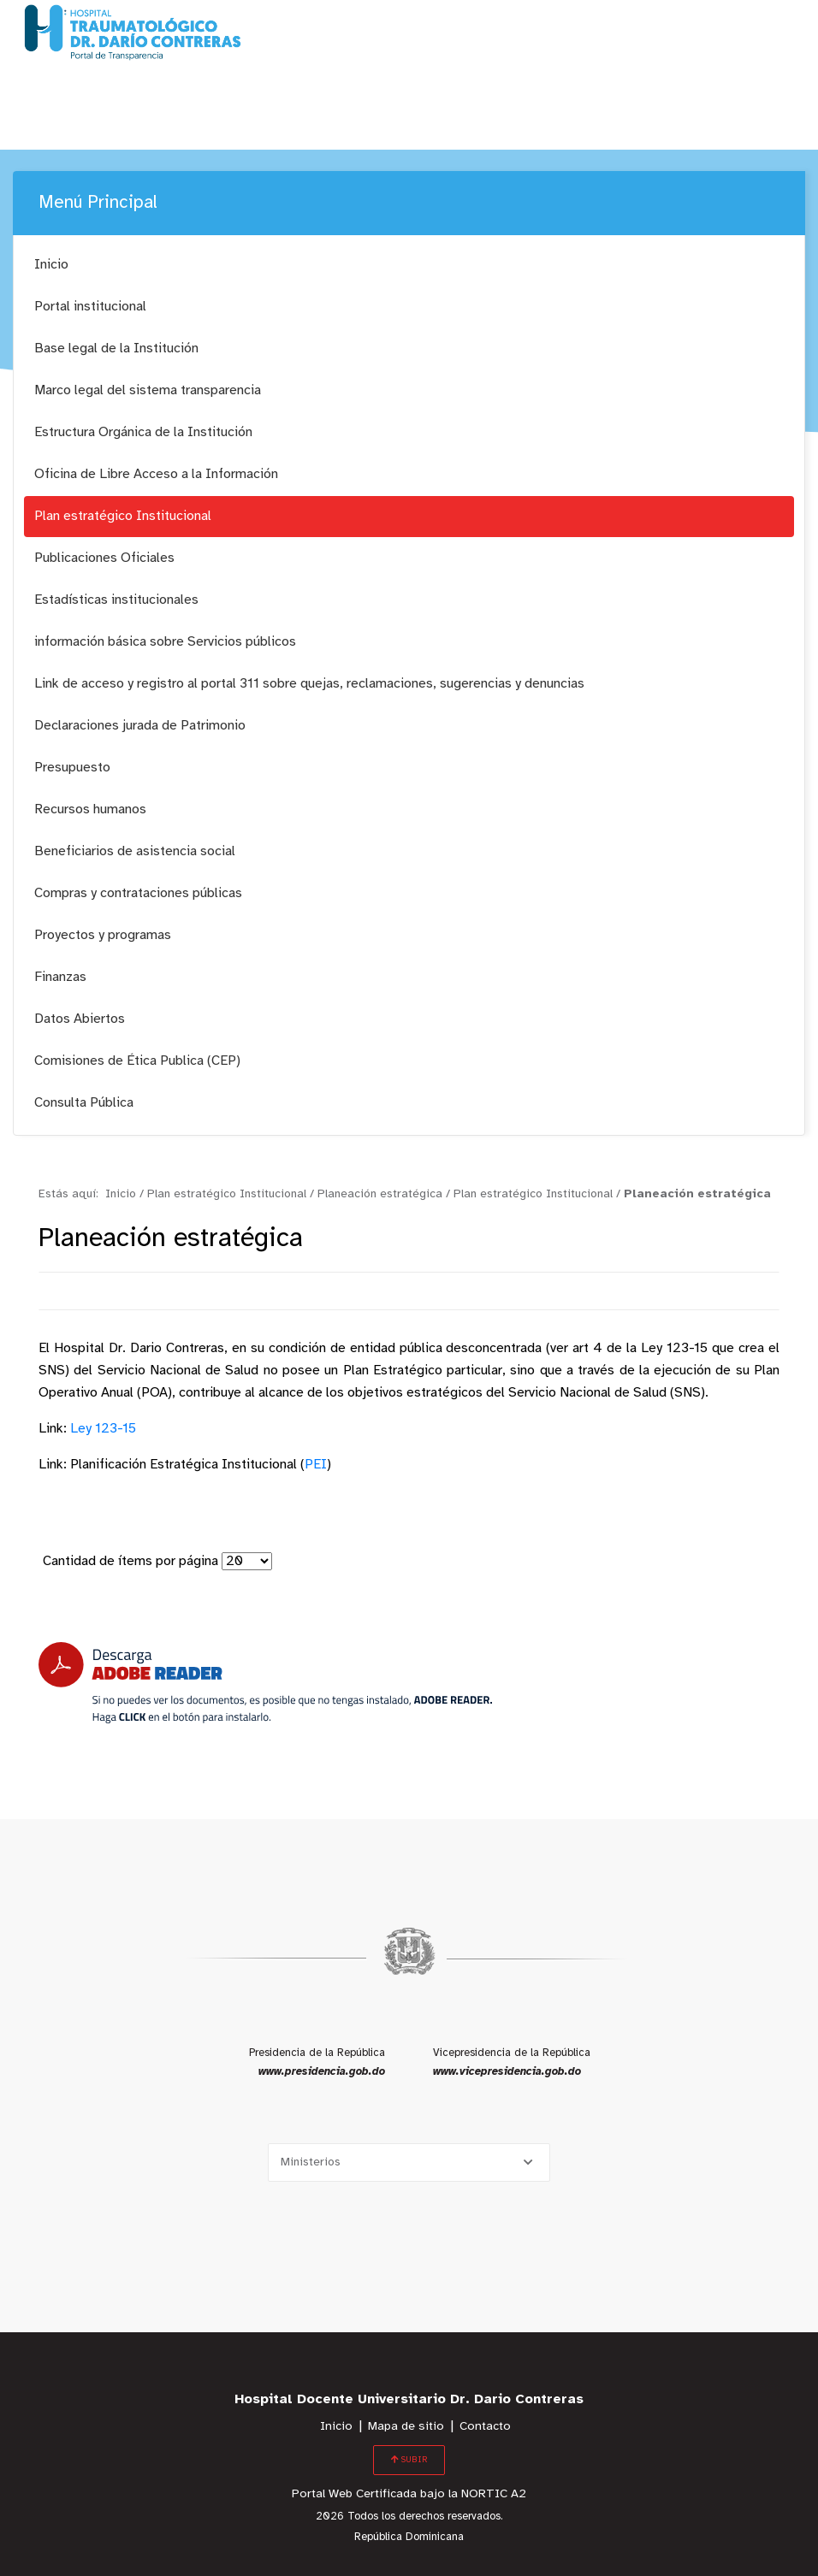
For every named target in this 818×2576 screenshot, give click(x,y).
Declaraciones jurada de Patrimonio (140, 725)
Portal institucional (90, 306)
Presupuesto (72, 767)
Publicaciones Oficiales (104, 558)
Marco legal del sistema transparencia (147, 390)
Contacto (485, 2426)
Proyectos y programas (102, 935)
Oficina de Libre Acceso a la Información (156, 474)
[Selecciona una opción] (409, 2162)
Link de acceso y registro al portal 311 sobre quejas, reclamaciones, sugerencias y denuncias (309, 683)
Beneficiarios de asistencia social (134, 851)
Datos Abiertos (79, 1019)
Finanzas (60, 977)
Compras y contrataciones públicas (138, 893)
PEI (316, 1464)
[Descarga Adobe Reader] (265, 1682)
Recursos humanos (90, 809)
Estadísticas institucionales (116, 600)
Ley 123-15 (103, 1428)
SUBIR (409, 2460)
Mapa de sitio (406, 2426)
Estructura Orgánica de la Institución (143, 432)
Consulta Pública (83, 1103)
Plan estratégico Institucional (122, 516)
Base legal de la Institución (116, 348)
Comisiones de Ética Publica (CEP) (137, 1061)
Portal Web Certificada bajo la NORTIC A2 (409, 2494)
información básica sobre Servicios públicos (165, 642)
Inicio (51, 264)
